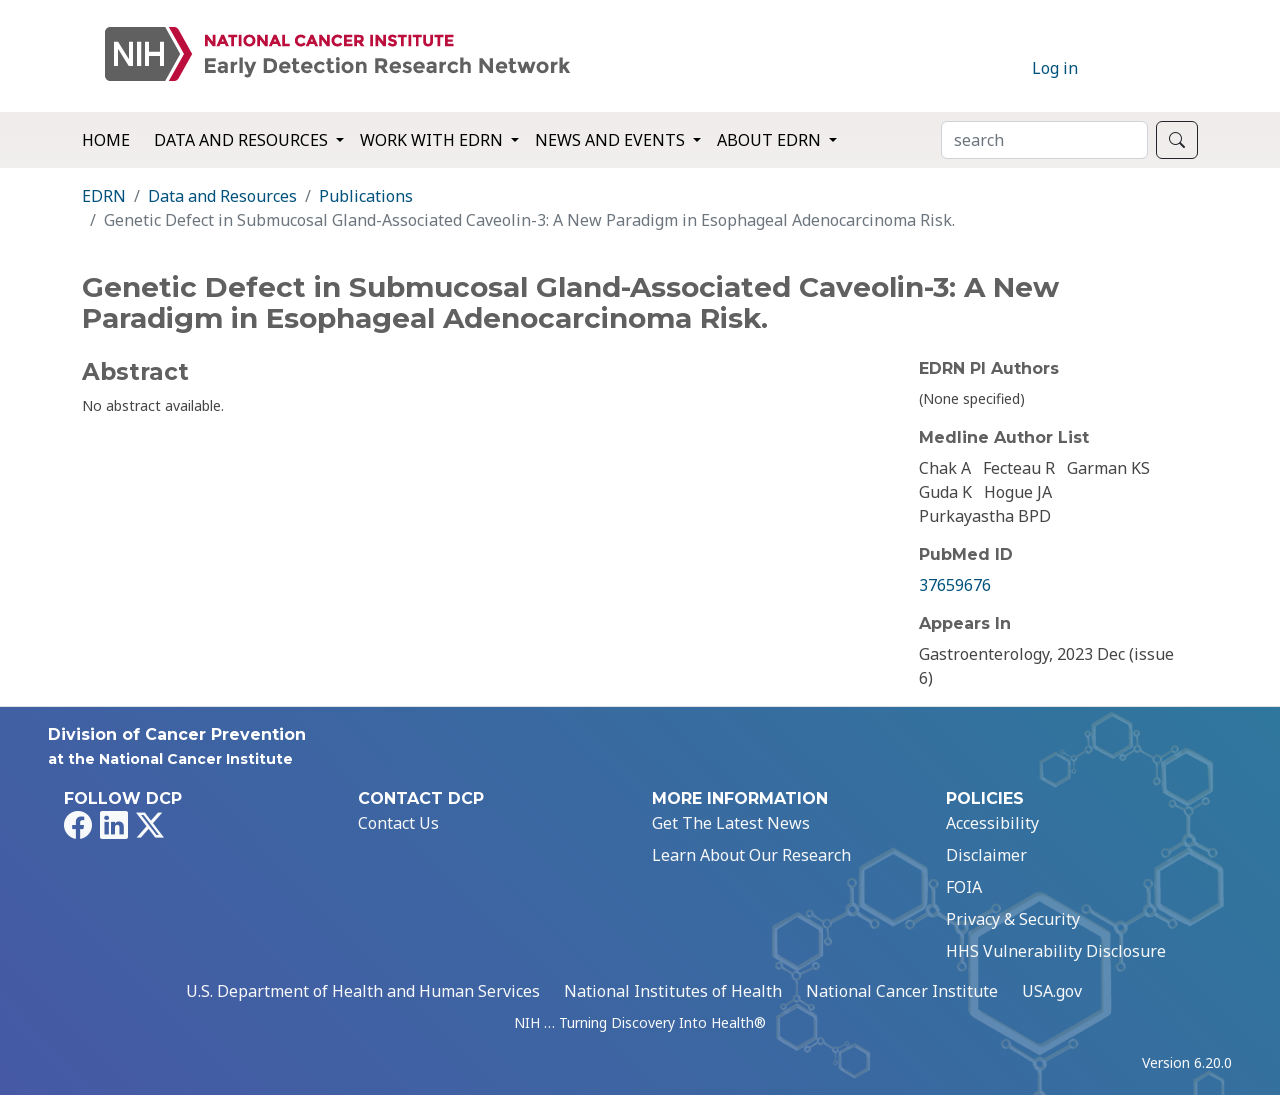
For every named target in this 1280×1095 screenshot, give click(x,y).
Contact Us (398, 823)
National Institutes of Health (673, 991)
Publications (366, 196)
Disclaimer (986, 855)
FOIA (964, 887)
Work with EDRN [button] (433, 140)
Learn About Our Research (751, 855)
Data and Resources (222, 196)
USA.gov (1052, 991)
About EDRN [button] (771, 140)
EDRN (104, 196)
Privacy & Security (1013, 919)
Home (106, 140)
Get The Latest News (731, 823)
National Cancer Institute (902, 991)
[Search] (1044, 140)
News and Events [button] (612, 140)
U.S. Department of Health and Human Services (363, 991)
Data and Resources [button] (243, 140)
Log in (1055, 68)
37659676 (955, 585)
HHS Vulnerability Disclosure (1056, 951)
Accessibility (992, 823)
